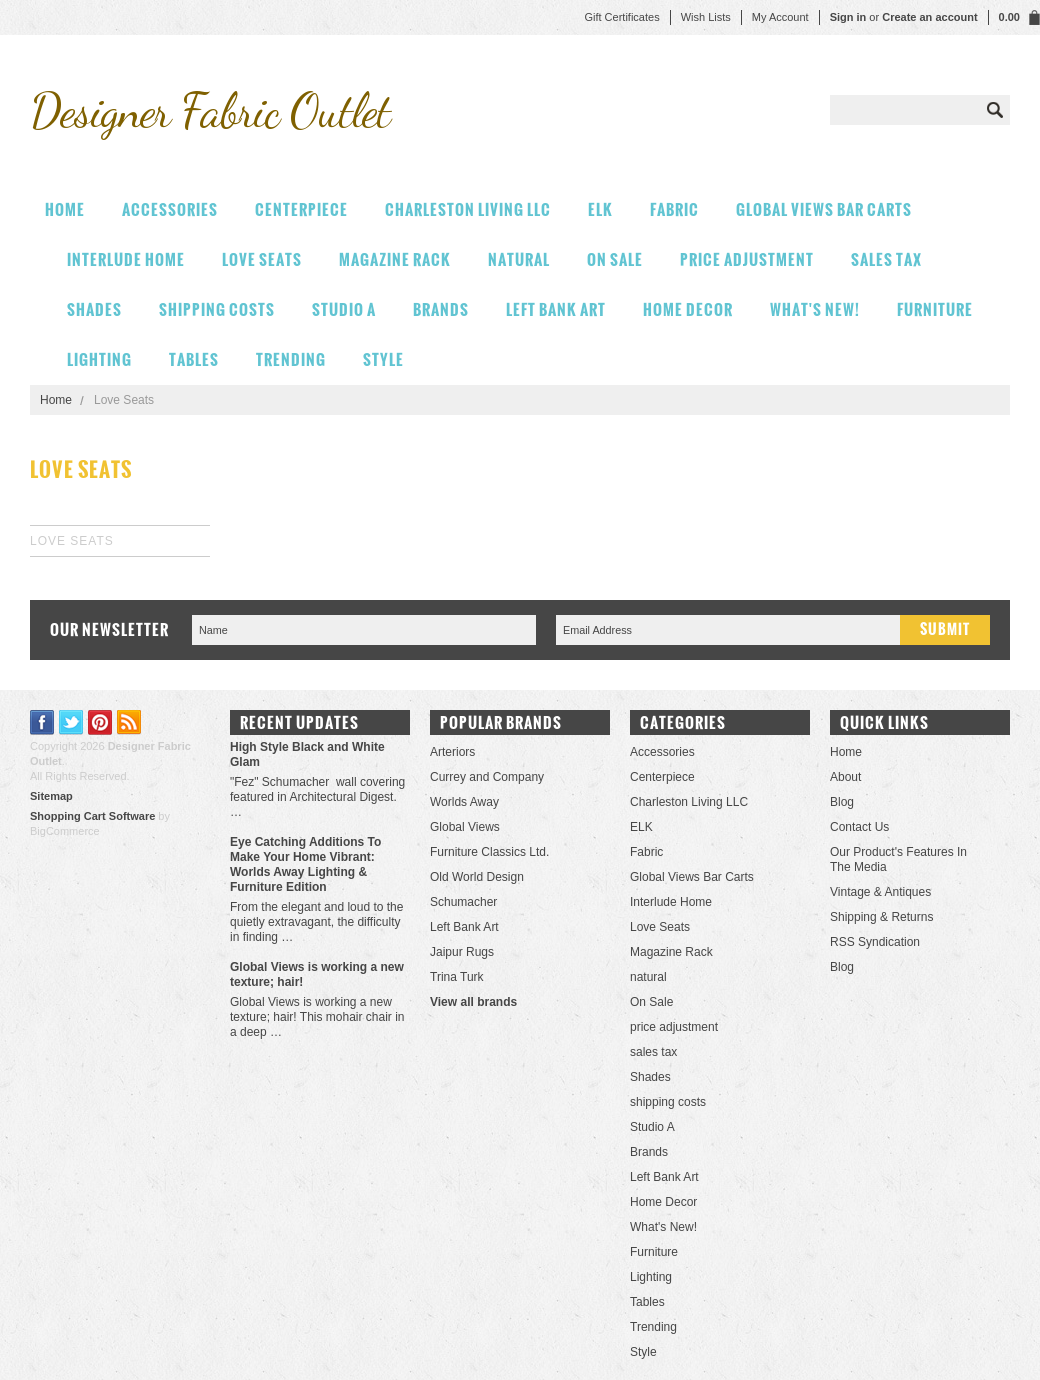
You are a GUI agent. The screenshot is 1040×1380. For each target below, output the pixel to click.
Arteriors (452, 752)
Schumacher (463, 902)
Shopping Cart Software (92, 816)
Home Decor (688, 309)
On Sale (615, 259)
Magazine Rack (395, 259)
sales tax (886, 259)
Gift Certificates (621, 17)
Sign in (848, 17)
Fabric (674, 209)
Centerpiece (301, 209)
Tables (194, 359)
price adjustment (747, 259)
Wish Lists (706, 17)
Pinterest (100, 722)
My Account (780, 17)
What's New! (815, 309)
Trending (291, 359)
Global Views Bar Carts (824, 209)
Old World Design (477, 877)
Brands (441, 309)
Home (56, 400)
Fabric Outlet (210, 110)
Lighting (99, 359)
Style (383, 359)
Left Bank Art (556, 309)
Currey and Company (487, 777)
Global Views (465, 827)
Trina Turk (457, 977)
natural (519, 259)
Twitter (71, 722)
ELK (600, 209)
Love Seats (262, 259)
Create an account (929, 17)
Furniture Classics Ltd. (489, 852)
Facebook (42, 722)
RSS (129, 722)
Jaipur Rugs (462, 952)
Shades (94, 309)
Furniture (935, 309)
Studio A (344, 309)
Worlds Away (464, 802)
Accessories (170, 209)
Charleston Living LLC (468, 209)
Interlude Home (126, 259)
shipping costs (217, 309)
